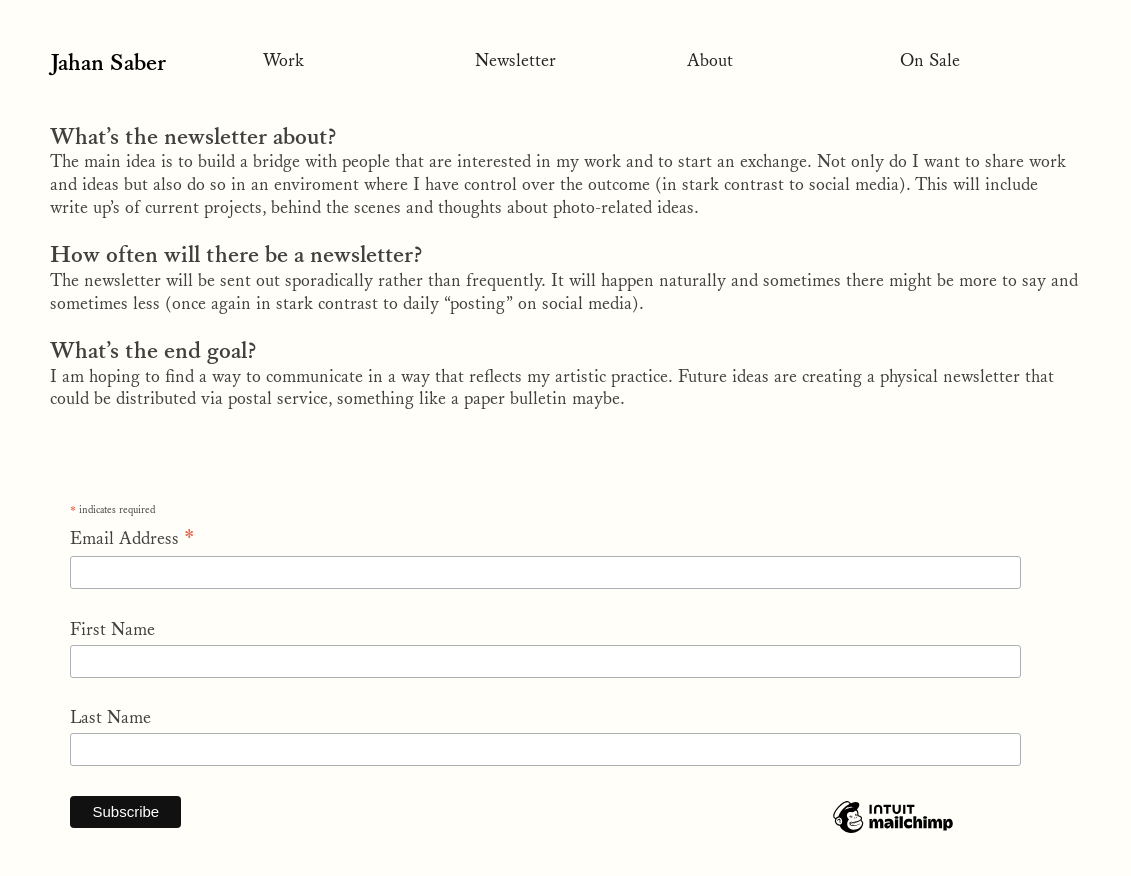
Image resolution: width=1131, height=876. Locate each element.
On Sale (930, 60)
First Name (112, 630)
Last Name (110, 718)
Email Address (132, 538)
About (710, 60)
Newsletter (515, 60)
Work (283, 60)
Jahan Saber (117, 63)
